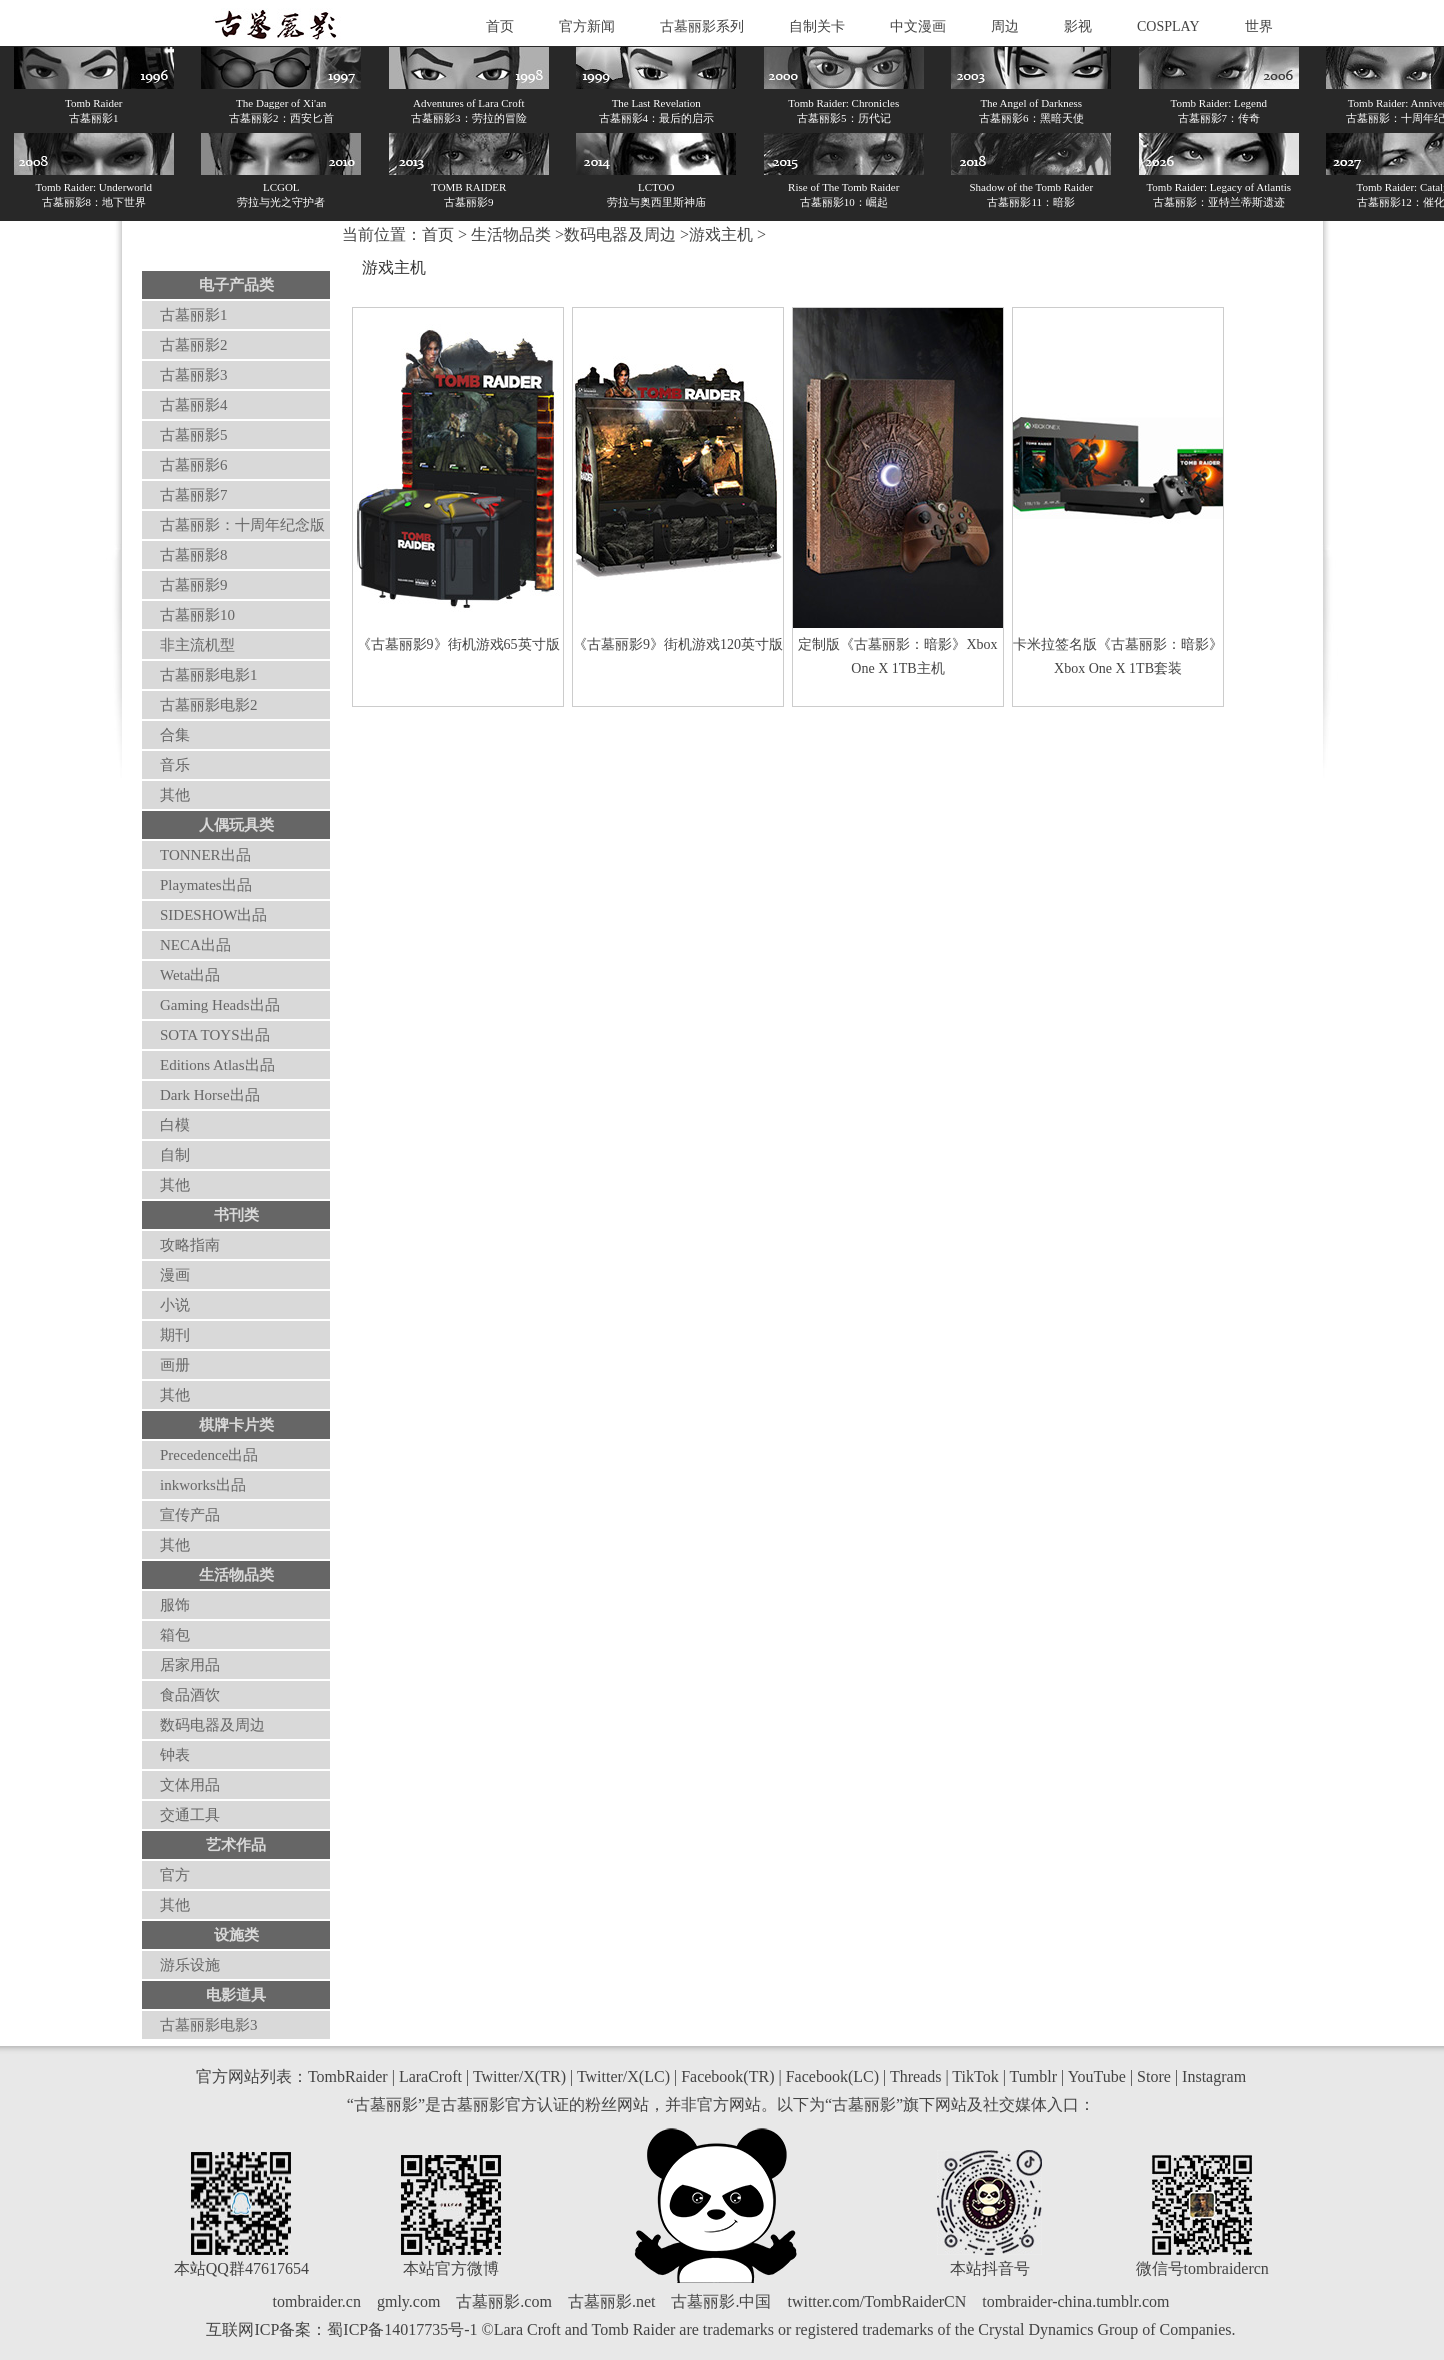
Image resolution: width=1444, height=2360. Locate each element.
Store (1154, 2076)
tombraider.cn (317, 2301)
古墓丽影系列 (702, 26)
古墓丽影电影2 (209, 705)
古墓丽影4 (194, 405)
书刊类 (236, 1215)
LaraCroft (430, 2076)
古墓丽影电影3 (209, 2025)
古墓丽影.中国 (721, 2301)
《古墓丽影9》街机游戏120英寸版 (678, 644)
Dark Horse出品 (210, 1095)
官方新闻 (587, 26)
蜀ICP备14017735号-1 (402, 2329)
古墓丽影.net (612, 2301)
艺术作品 (236, 1845)
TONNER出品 (205, 855)
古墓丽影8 (194, 555)
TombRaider (348, 2076)
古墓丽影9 (194, 585)
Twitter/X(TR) (519, 2076)
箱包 (175, 1635)
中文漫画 (918, 26)
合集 (175, 735)
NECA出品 (195, 945)
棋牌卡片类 (236, 1425)
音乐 (175, 765)
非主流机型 (197, 645)
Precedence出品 (209, 1455)
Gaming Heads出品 (220, 1005)
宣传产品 (190, 1515)
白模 (175, 1125)
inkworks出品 (203, 1485)
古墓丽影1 (194, 315)
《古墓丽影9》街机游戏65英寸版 (458, 644)
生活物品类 (236, 1575)
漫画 (175, 1275)
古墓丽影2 (194, 345)
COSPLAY (1168, 26)
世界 (1259, 26)
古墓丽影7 (194, 495)
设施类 (236, 1935)
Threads (916, 2076)
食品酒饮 (190, 1695)
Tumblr (1033, 2076)
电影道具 (236, 1995)
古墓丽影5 (194, 435)
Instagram (1214, 2076)
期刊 (175, 1335)
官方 (175, 1875)
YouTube (1097, 2076)
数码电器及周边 (212, 1725)
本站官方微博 (451, 2268)
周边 (1005, 26)
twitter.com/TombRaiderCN (876, 2301)
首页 (500, 26)
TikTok (975, 2076)
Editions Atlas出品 (217, 1065)
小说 (175, 1305)
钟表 (175, 1755)
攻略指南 (190, 1245)
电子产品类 (236, 285)
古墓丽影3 (194, 375)
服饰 (175, 1605)
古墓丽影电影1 (209, 675)
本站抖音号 (990, 2268)
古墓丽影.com (504, 2301)
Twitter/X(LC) (623, 2076)
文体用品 (190, 1785)
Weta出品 (190, 975)
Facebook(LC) (832, 2076)
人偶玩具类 (236, 825)
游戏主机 (721, 234)
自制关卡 (817, 26)
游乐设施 (190, 1965)
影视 (1078, 26)
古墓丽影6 (194, 465)
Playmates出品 (206, 885)
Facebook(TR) (727, 2076)
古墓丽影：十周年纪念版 (242, 525)
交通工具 (190, 1815)
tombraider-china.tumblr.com (1075, 2301)
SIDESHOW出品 (214, 915)
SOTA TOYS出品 (215, 1035)
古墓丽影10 (197, 615)
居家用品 (190, 1665)
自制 (175, 1155)
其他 (175, 795)
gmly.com (408, 2301)
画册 (175, 1365)
